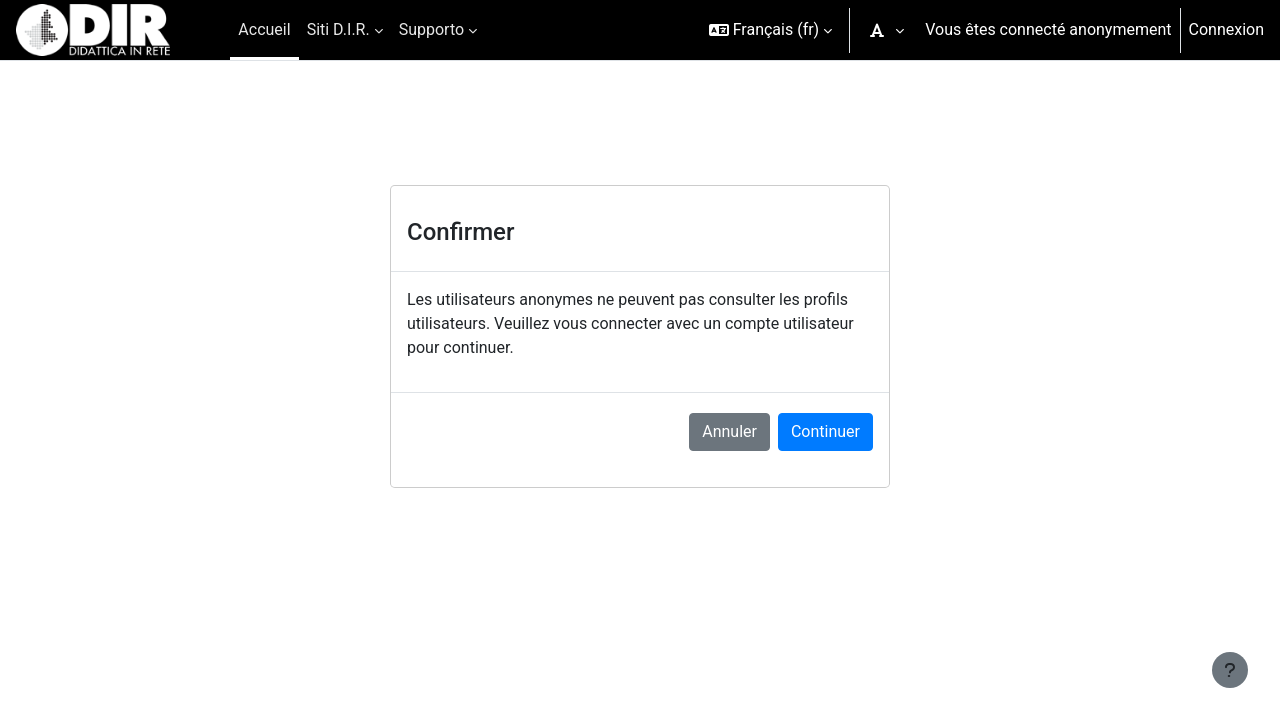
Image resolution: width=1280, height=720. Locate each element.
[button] (771, 30)
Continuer (825, 431)
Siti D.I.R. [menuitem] (338, 29)
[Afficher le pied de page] (1230, 670)
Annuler (729, 431)
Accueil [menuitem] (264, 29)
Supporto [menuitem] (431, 29)
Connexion (1226, 29)
